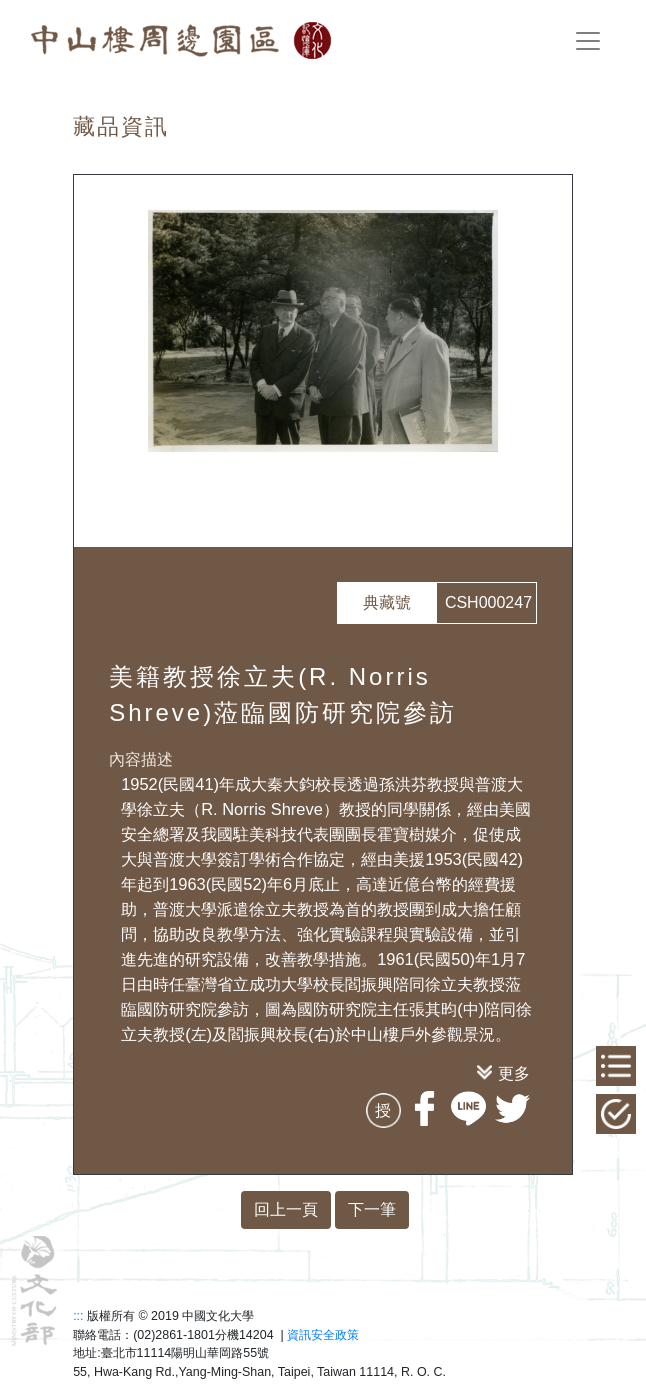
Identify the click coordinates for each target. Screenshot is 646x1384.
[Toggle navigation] (588, 41)
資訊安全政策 (323, 1335)
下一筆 (372, 1209)
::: (78, 1316)
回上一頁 (286, 1209)
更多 (514, 1073)
